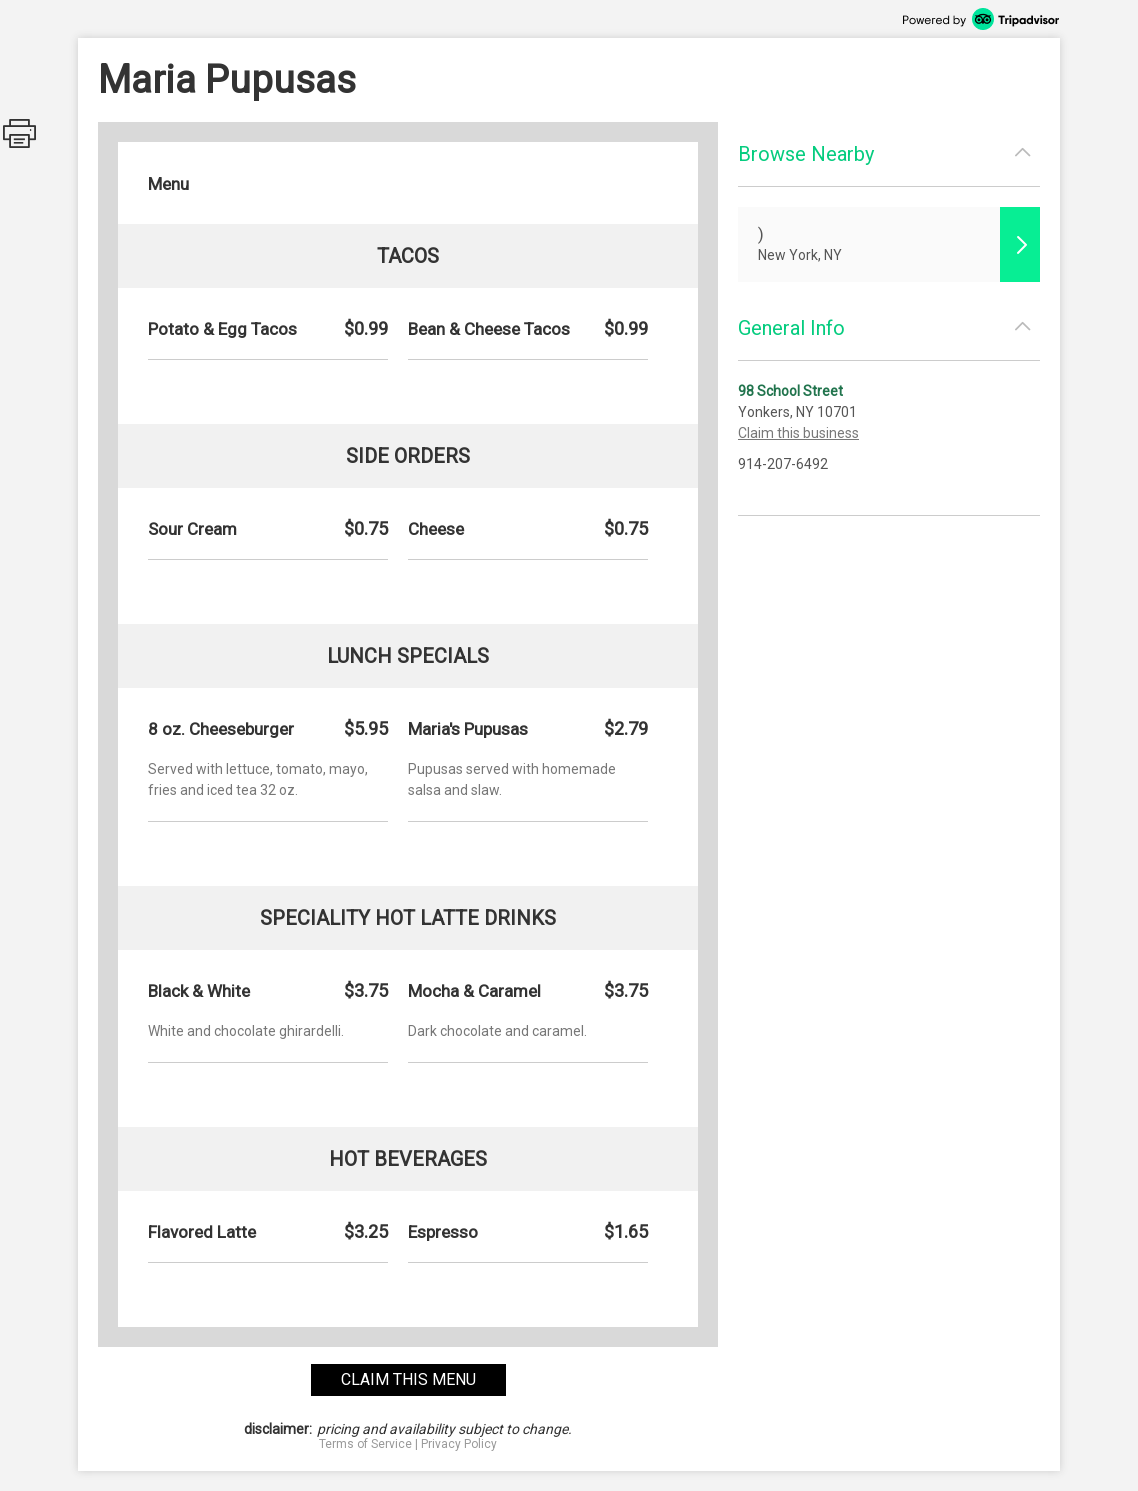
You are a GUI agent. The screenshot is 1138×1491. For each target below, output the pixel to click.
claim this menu (408, 1379)
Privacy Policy (459, 1444)
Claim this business (798, 433)
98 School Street (790, 391)
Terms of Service (365, 1444)
